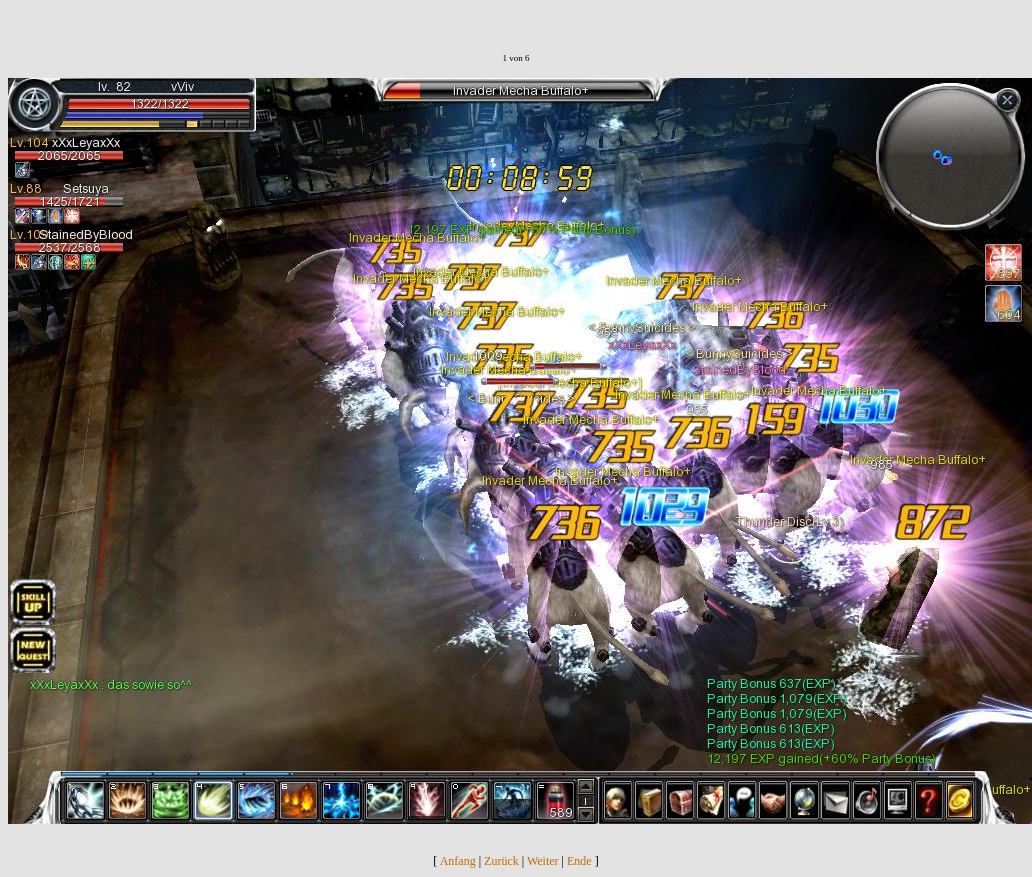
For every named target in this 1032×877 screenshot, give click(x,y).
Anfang (458, 861)
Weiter (543, 861)
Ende (579, 861)
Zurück (501, 861)
